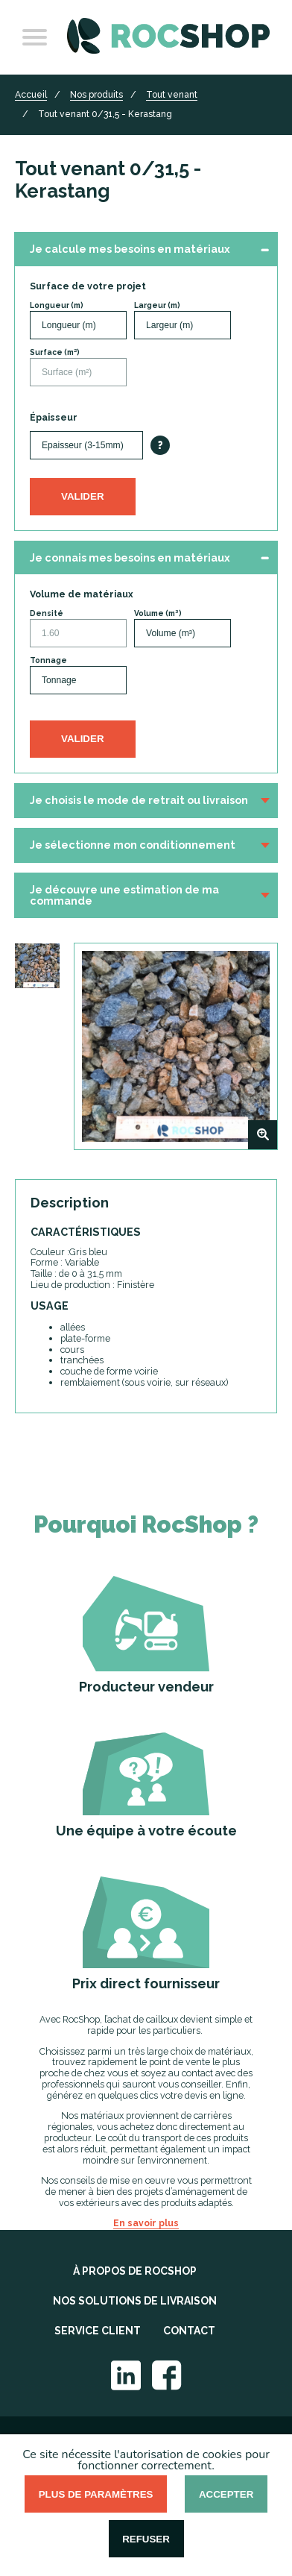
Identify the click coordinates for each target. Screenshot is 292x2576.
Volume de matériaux (81, 594)
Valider (82, 496)
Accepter (226, 2494)
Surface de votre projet (88, 286)
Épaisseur (53, 417)
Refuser (146, 2539)
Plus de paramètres (96, 2494)
